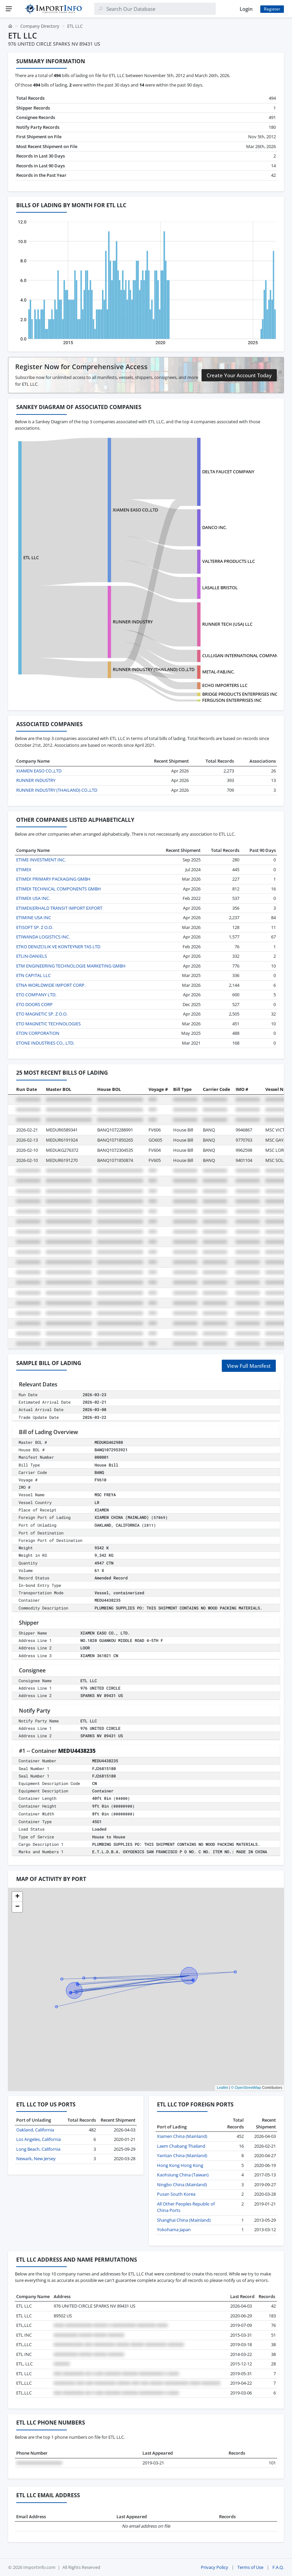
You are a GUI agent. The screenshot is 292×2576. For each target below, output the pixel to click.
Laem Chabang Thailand (181, 2146)
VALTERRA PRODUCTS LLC (228, 561)
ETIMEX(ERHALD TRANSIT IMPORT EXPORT (59, 908)
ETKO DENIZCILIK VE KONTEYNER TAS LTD (58, 947)
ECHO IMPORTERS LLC (224, 685)
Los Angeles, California (38, 2139)
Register (272, 9)
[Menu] (9, 9)
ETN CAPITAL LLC (33, 975)
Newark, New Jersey (36, 2158)
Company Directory (39, 26)
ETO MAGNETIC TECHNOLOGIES (48, 1024)
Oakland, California (35, 2130)
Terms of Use (250, 2567)
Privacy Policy (214, 2567)
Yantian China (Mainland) (182, 2155)
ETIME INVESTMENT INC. (41, 860)
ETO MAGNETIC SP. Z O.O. (42, 1014)
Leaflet (222, 2087)
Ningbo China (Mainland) (182, 2184)
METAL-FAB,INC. (218, 672)
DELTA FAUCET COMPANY (228, 472)
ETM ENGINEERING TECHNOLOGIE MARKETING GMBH (71, 966)
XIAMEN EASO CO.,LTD (135, 510)
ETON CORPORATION (37, 1033)
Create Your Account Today (239, 375)
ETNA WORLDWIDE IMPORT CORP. (50, 985)
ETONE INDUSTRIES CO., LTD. (45, 1043)
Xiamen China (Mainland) (182, 2136)
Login (246, 8)
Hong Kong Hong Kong (180, 2165)
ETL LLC (31, 557)
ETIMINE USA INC (33, 917)
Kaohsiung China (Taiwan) (183, 2175)
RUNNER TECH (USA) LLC (227, 624)
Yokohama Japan (174, 2229)
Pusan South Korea (176, 2194)
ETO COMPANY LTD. (36, 995)
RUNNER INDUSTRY (133, 622)
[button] (17, 1897)
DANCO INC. (214, 527)
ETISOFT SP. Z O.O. (34, 927)
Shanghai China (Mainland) (184, 2220)
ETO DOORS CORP (34, 1004)
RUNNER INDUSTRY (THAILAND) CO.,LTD (153, 669)
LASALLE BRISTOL (220, 588)
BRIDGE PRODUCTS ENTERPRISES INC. (240, 694)
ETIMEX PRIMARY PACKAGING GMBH (53, 879)
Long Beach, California (38, 2149)
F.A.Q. (278, 2567)
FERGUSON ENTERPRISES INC (232, 700)
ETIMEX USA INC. (33, 898)
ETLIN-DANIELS (31, 956)
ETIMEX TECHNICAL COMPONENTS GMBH (58, 889)
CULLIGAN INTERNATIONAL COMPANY (241, 655)
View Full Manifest (249, 1365)
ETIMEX (23, 869)
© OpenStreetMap (246, 2087)
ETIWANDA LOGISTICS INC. (43, 937)
